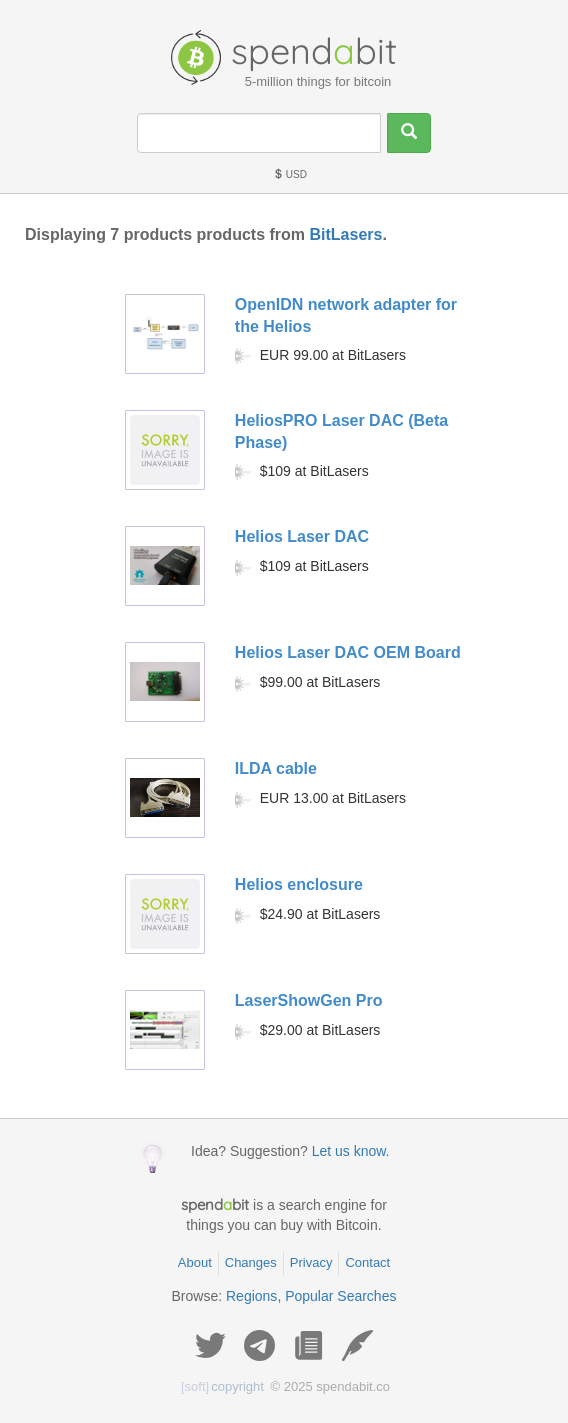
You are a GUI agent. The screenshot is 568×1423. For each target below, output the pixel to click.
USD (290, 174)
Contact (367, 1262)
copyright (222, 1386)
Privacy (311, 1262)
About (195, 1262)
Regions (251, 1296)
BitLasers (345, 234)
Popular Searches (340, 1296)
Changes (251, 1262)
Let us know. (351, 1151)
